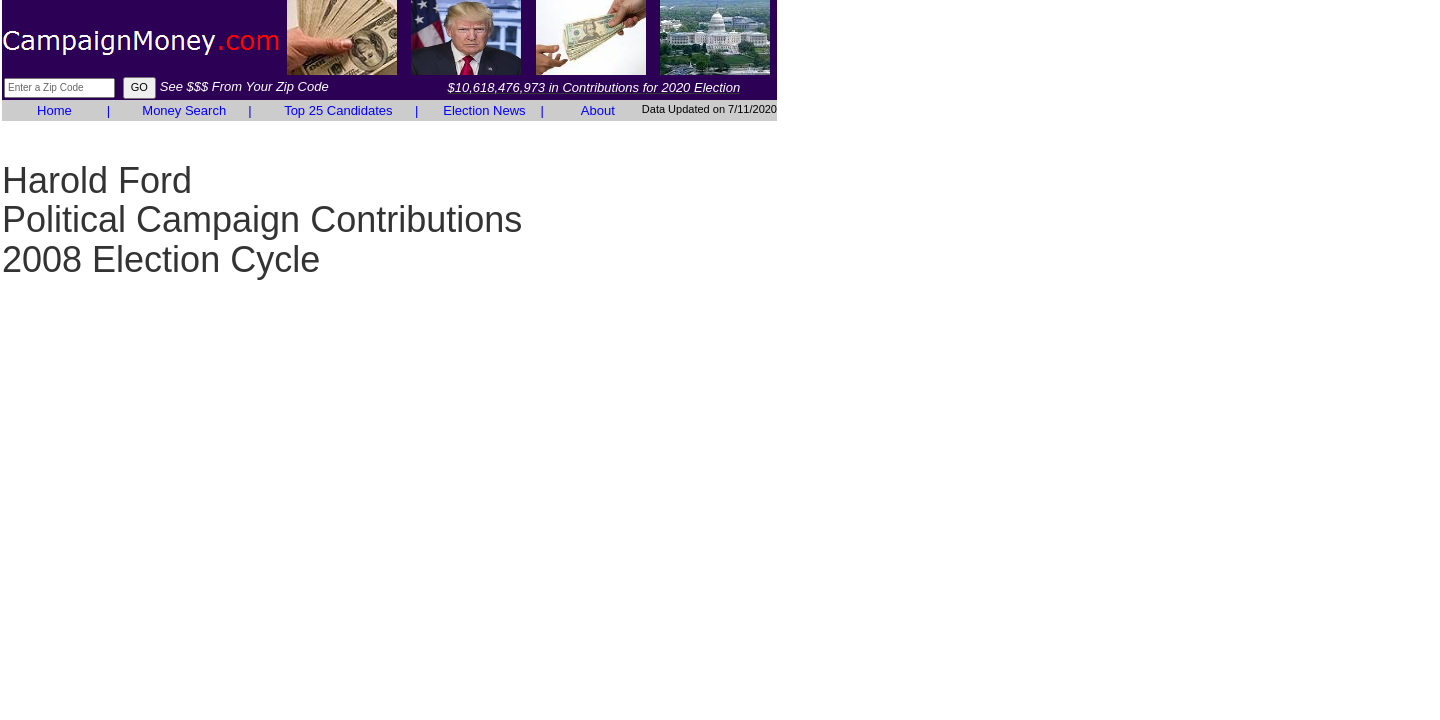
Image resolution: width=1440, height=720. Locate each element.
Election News (484, 110)
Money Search (184, 110)
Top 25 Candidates (338, 110)
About (598, 110)
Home (54, 110)
